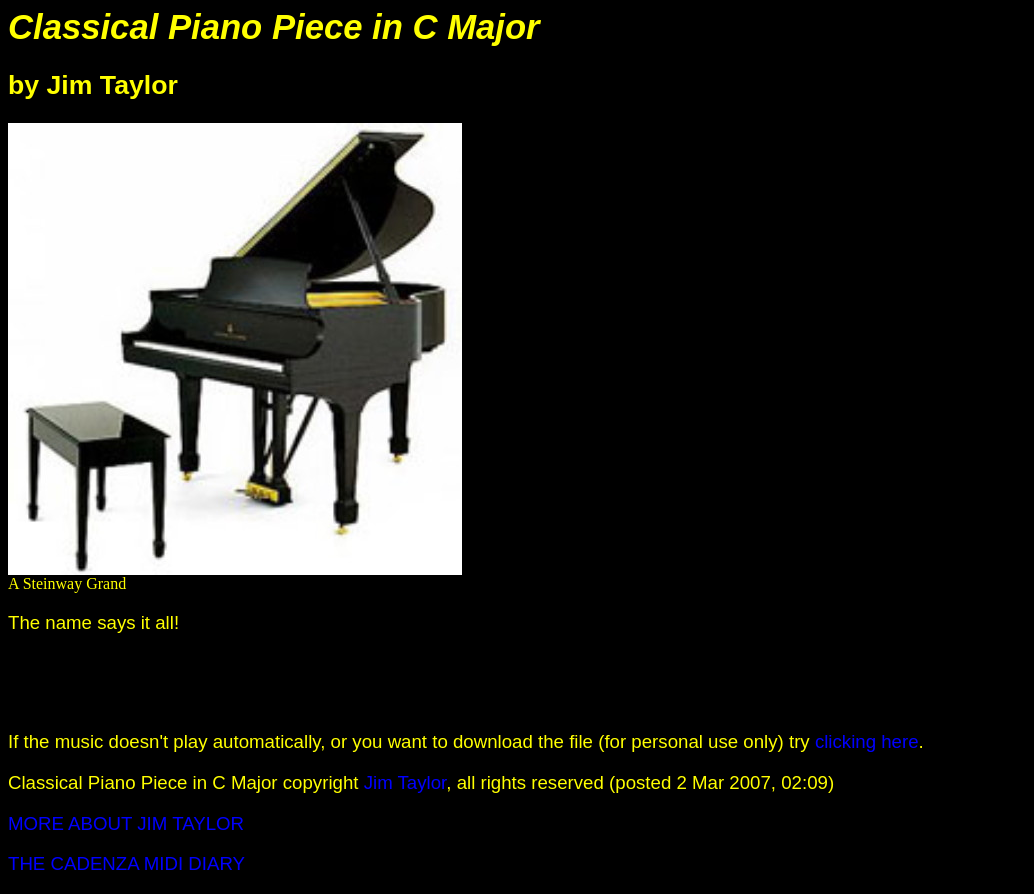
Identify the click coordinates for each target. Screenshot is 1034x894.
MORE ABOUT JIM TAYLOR (126, 823)
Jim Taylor (405, 782)
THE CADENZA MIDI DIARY (126, 863)
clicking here (867, 741)
